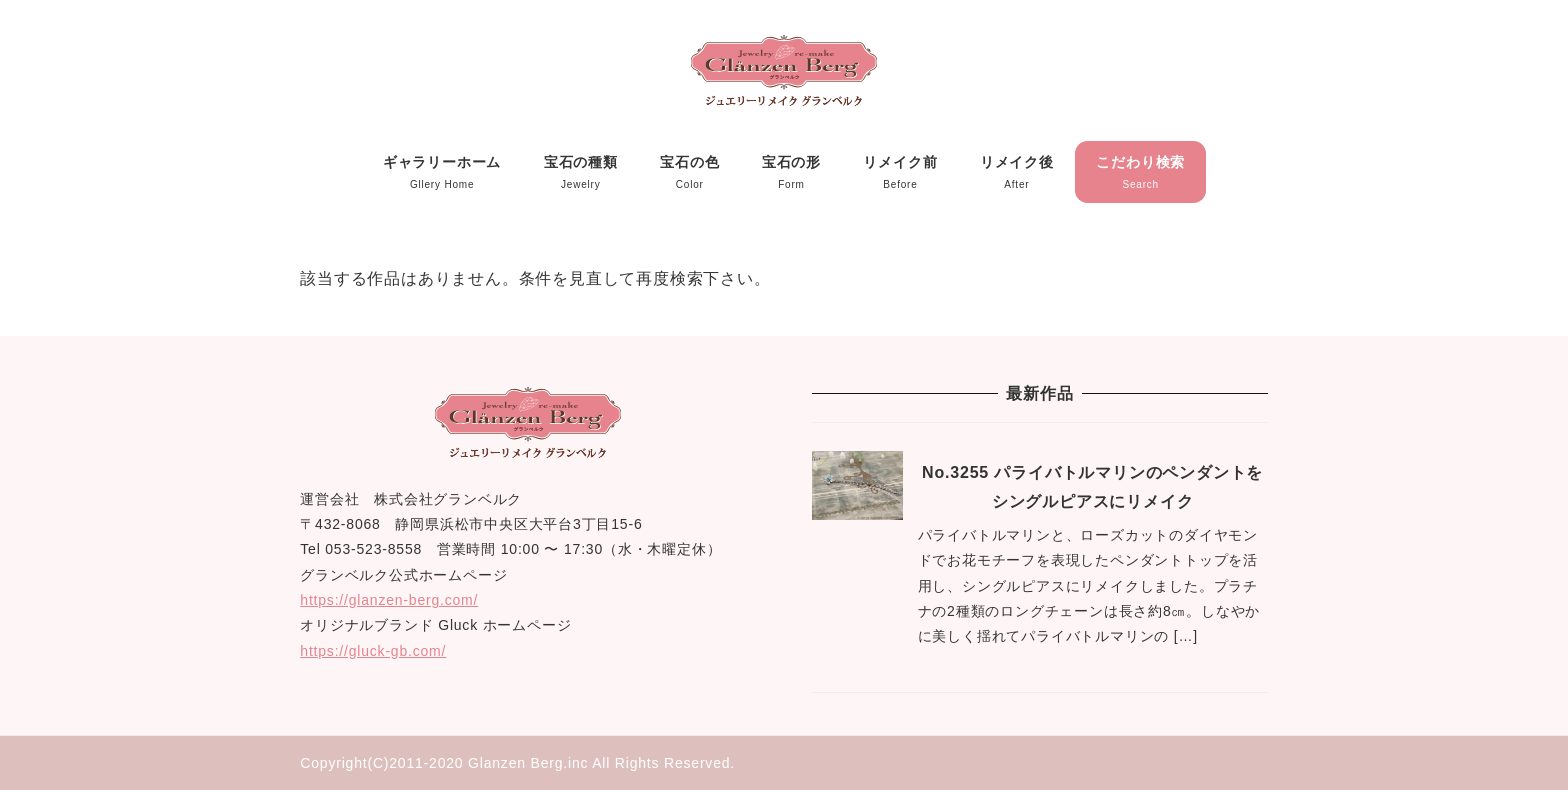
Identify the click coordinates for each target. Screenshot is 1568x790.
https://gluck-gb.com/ (373, 651)
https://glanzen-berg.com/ (389, 600)
